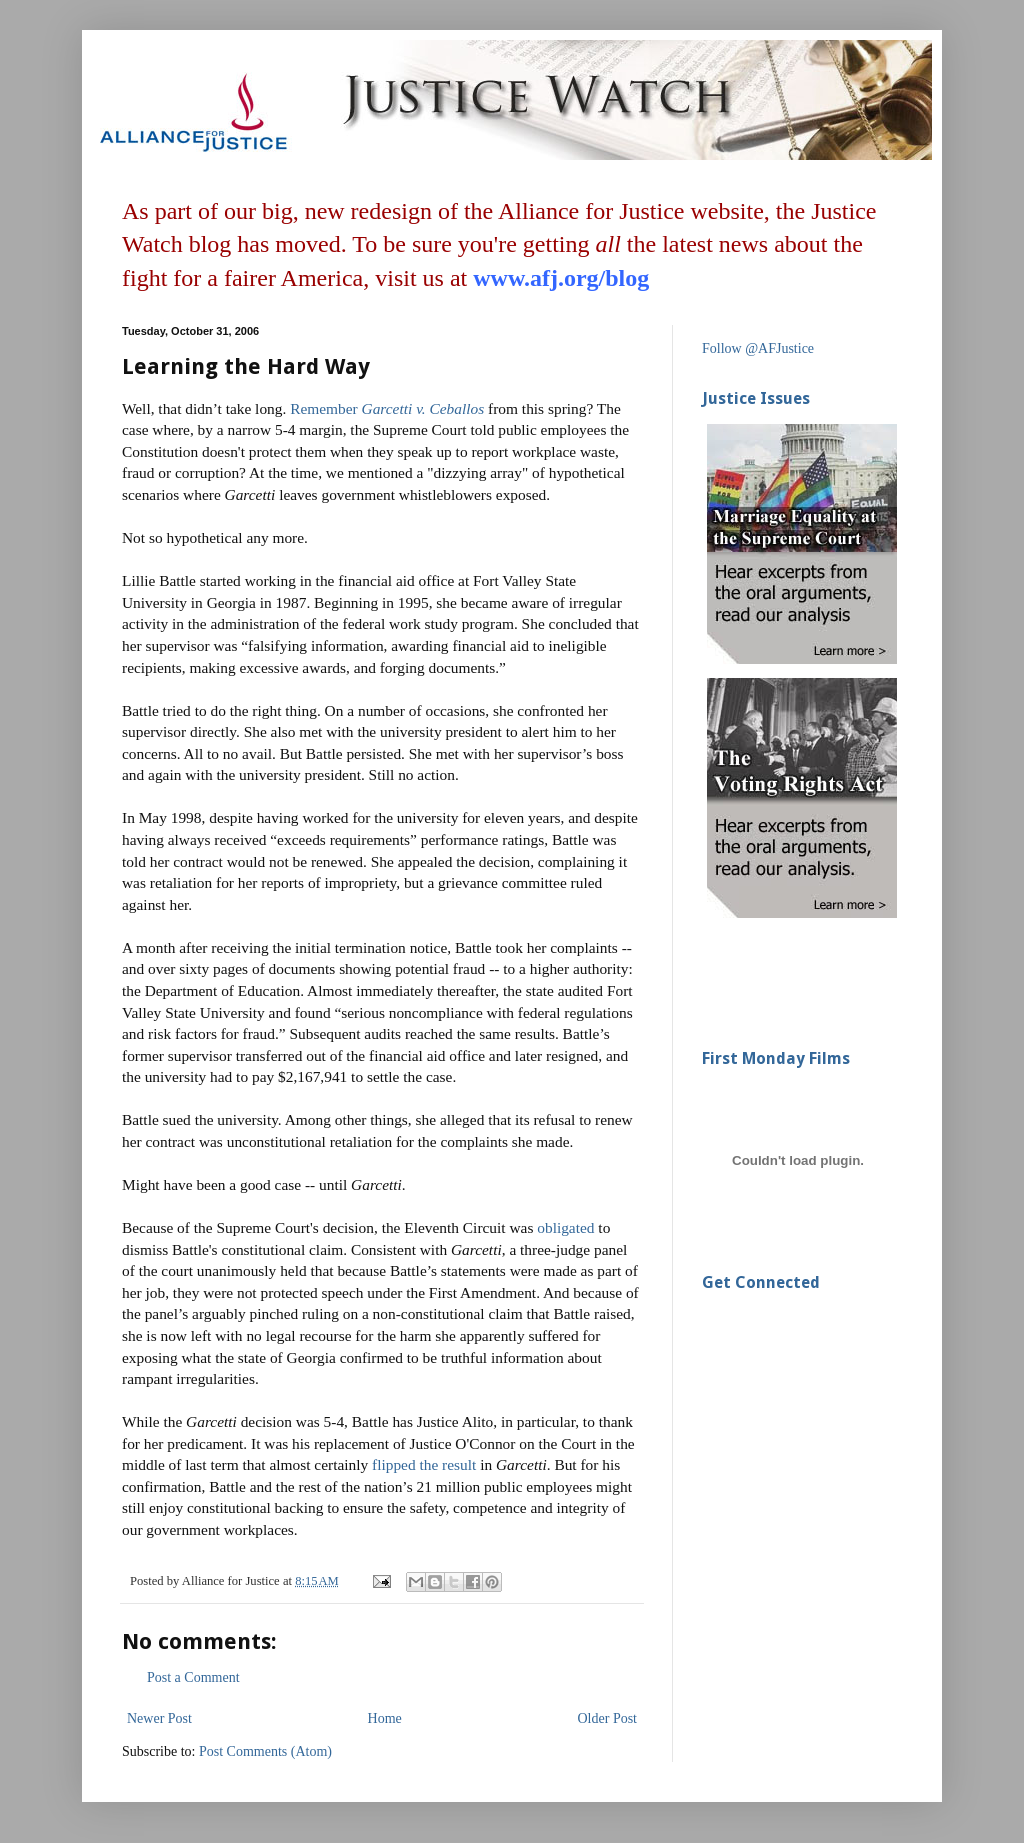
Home (385, 1718)
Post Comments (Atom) (265, 1751)
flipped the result (424, 1464)
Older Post (608, 1718)
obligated (565, 1227)
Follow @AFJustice (758, 348)
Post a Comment (193, 1677)
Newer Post (159, 1718)
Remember (324, 408)
